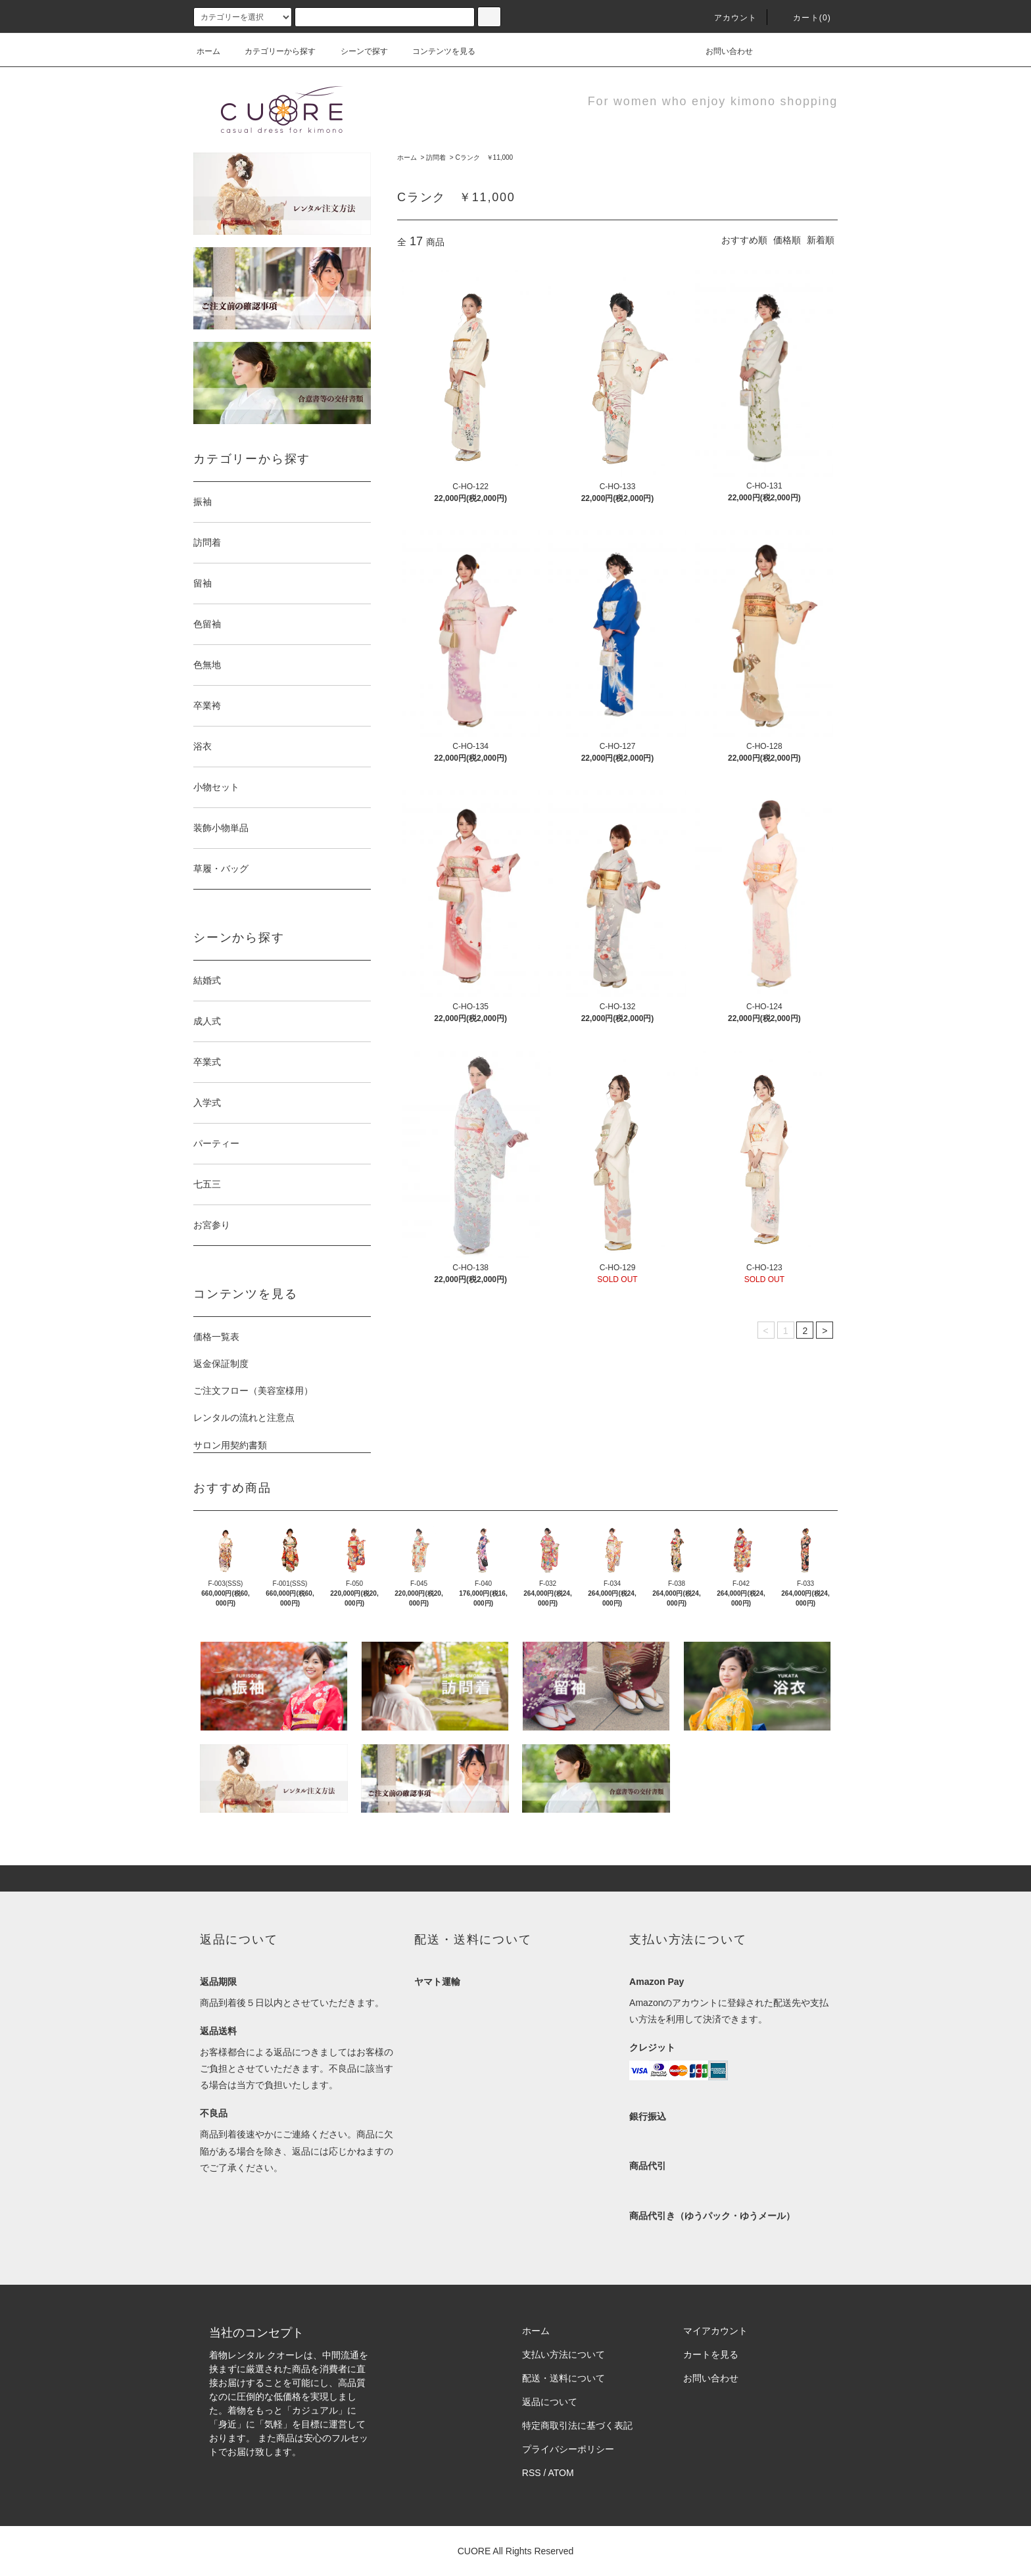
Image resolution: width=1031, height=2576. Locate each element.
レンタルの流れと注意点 (244, 1417)
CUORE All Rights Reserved (516, 2551)
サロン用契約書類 (230, 1445)
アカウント (727, 17)
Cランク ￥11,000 (484, 157)
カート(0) (804, 17)
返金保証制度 (221, 1363)
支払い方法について (563, 2354)
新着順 (820, 240)
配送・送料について (563, 2378)
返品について (549, 2402)
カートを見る (710, 2354)
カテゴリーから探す (272, 51)
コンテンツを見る (435, 51)
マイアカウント (715, 2331)
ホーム (208, 51)
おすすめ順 (744, 240)
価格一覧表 (216, 1336)
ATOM (561, 2473)
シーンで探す (356, 51)
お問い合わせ (721, 51)
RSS (531, 2473)
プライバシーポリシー (568, 2449)
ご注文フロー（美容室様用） (253, 1390)
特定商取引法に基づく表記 (577, 2425)
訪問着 (436, 157)
